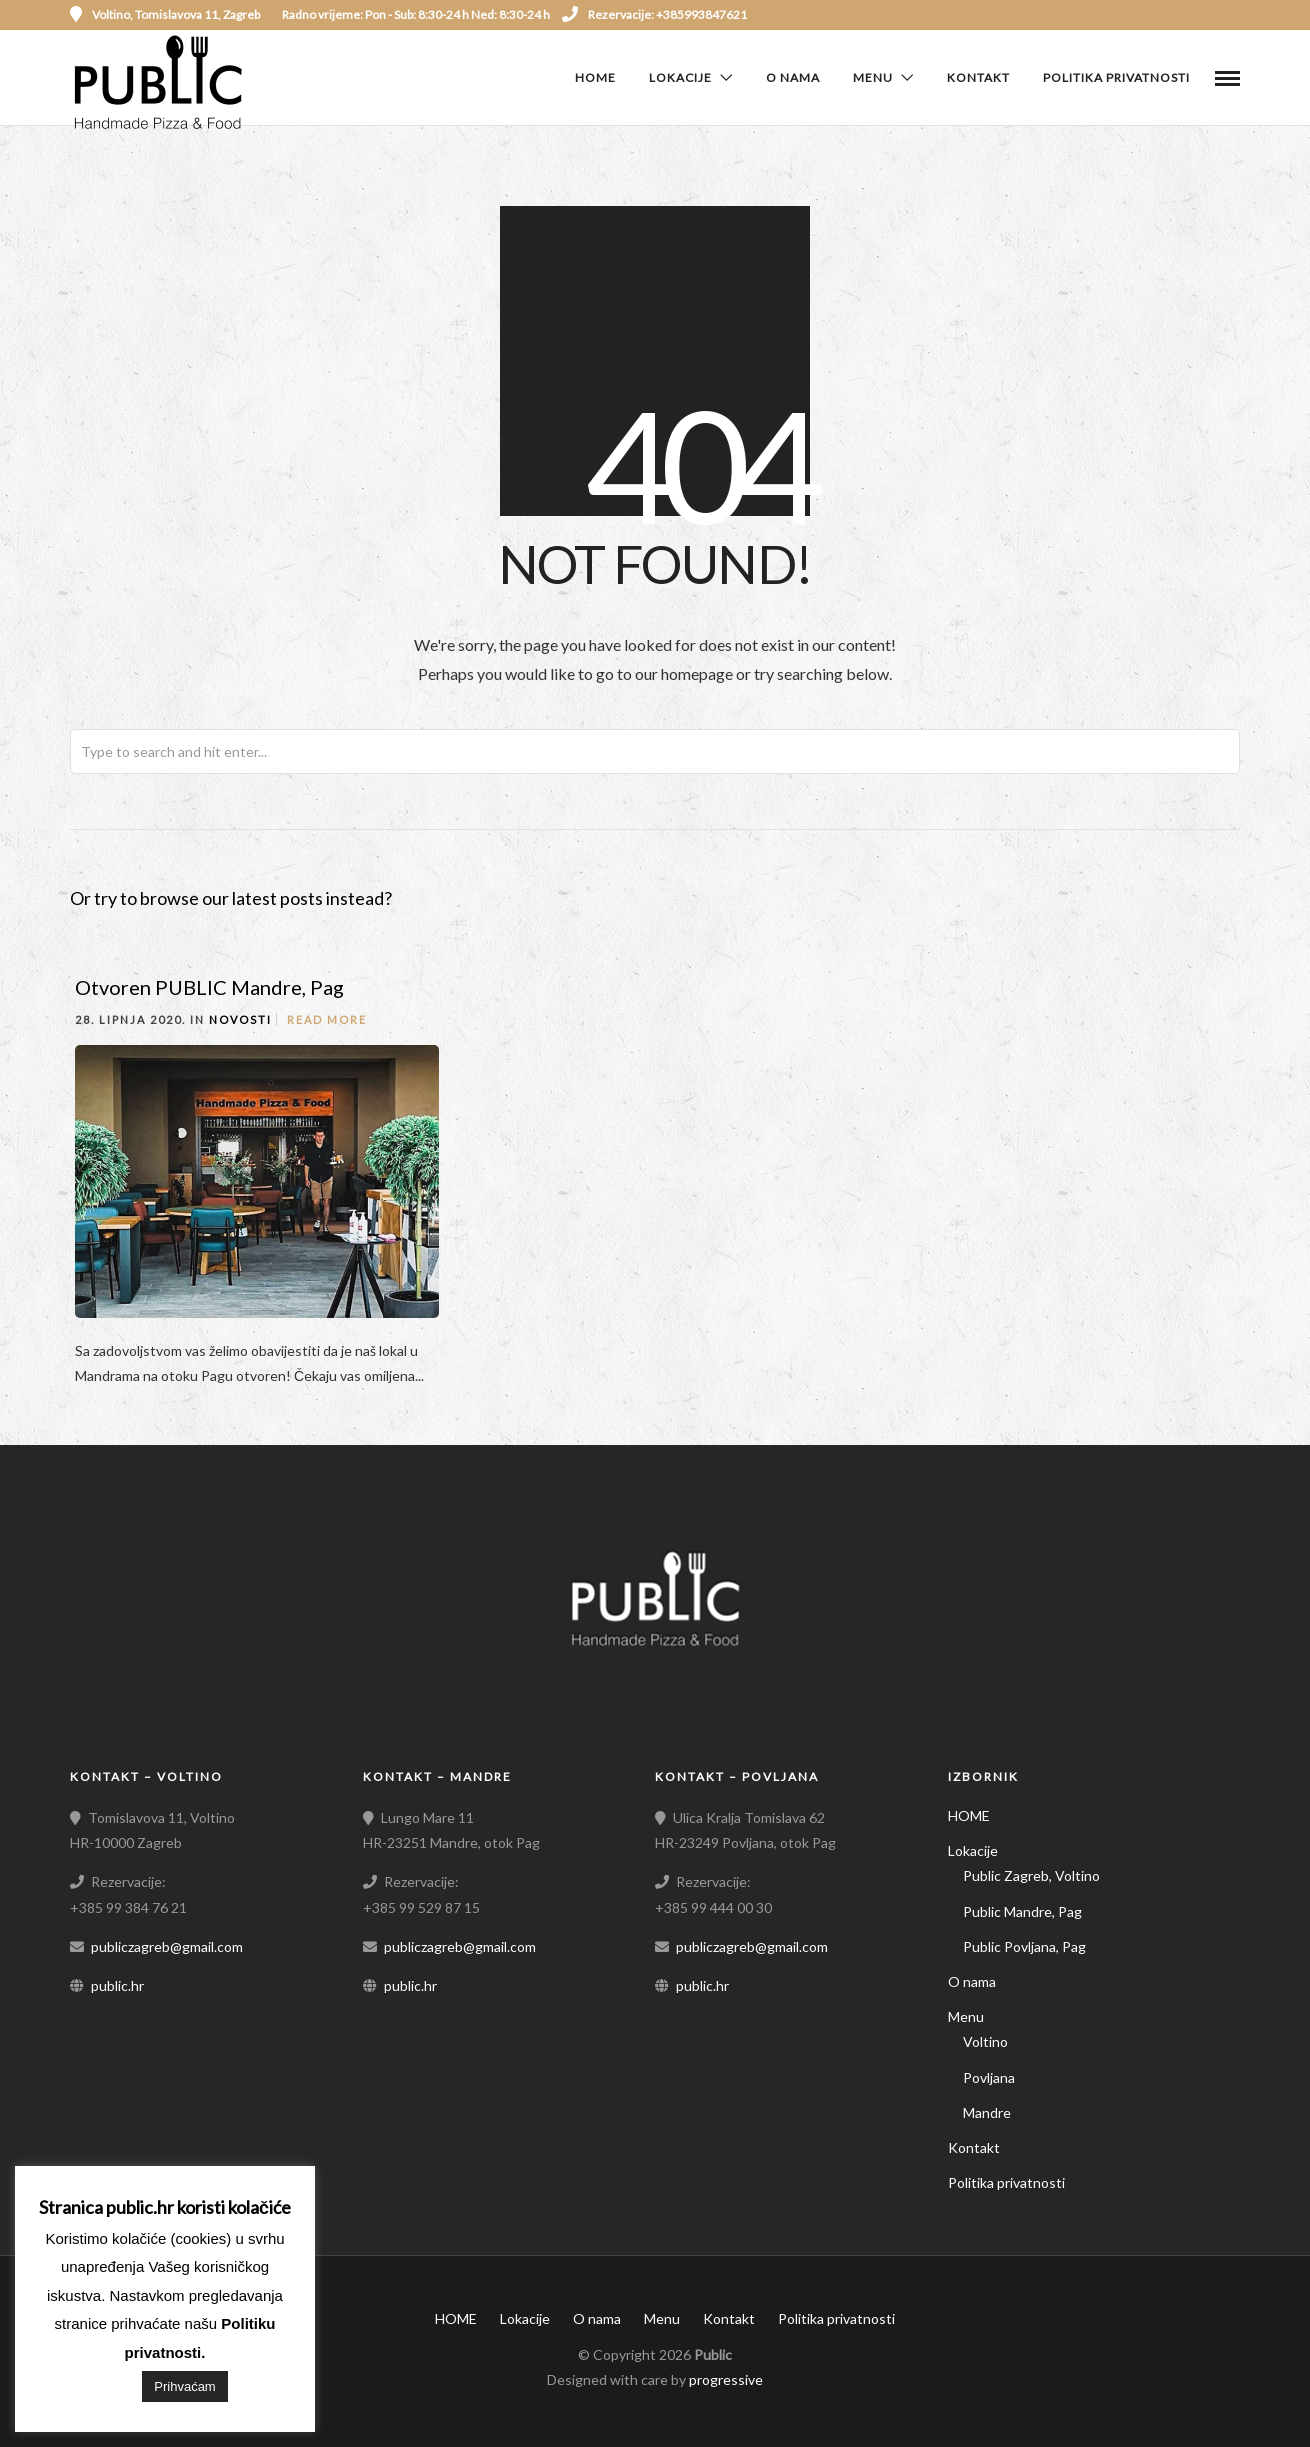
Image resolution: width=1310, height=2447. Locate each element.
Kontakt (978, 77)
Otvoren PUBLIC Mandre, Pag (209, 987)
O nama (793, 77)
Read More (327, 1019)
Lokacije (680, 77)
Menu (873, 77)
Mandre (987, 2112)
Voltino (985, 2041)
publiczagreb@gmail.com (167, 1946)
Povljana (989, 2077)
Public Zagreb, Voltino (1031, 1875)
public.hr (117, 1985)
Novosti (240, 1019)
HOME (595, 77)
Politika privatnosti (1116, 77)
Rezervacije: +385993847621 (654, 14)
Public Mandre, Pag (1022, 1911)
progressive (726, 2379)
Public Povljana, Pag (1024, 1946)
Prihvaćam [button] (184, 2386)
